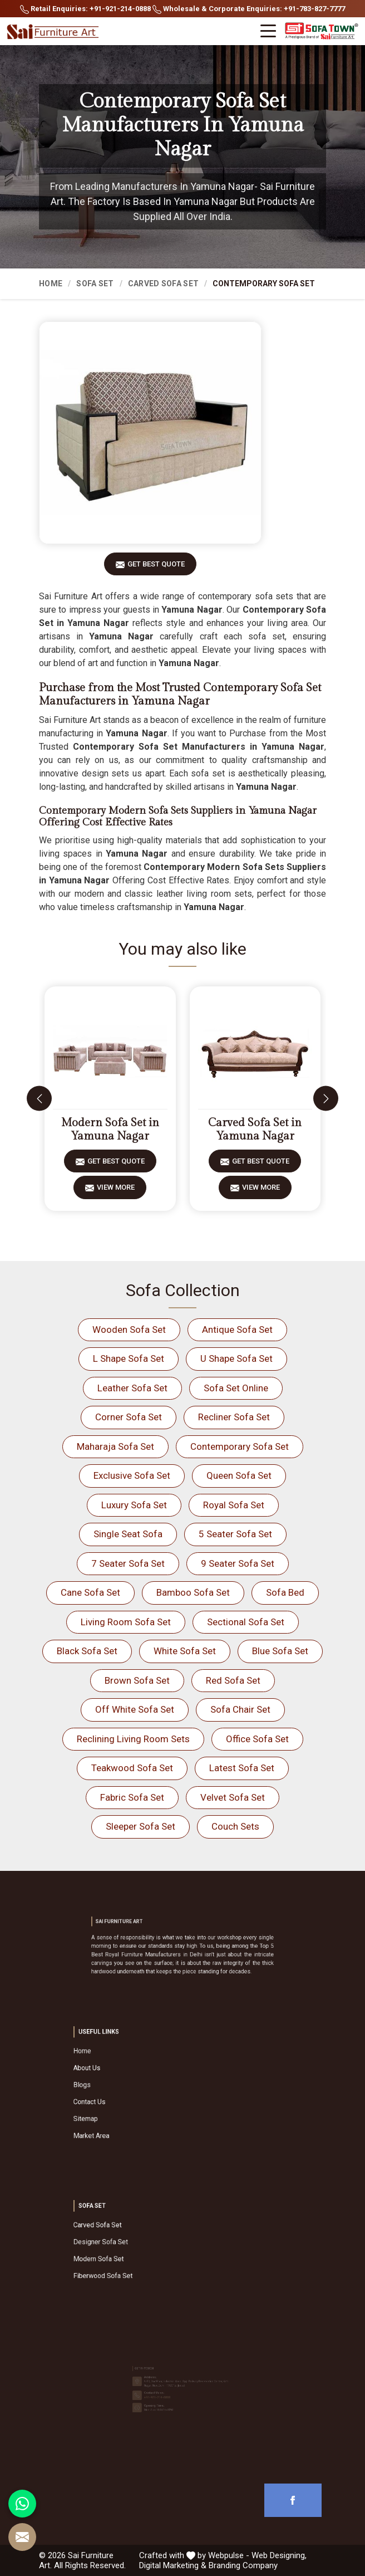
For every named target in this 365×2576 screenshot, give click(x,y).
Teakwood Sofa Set (132, 1767)
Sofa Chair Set (240, 1709)
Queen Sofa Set (239, 1475)
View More (115, 1191)
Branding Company (243, 2565)
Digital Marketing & (172, 2565)
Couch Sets (235, 1826)
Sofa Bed (285, 1592)
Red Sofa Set (233, 1680)
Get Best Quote (156, 568)
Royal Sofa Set (233, 1505)
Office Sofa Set (257, 1738)
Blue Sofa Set (280, 1650)
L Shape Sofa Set (128, 1358)
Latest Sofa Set (241, 1767)
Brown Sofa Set (137, 1680)
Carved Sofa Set (163, 283)
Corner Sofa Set (128, 1417)
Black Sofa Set (87, 1650)
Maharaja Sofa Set (115, 1446)
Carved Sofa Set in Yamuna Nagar (255, 1129)
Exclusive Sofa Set (131, 1475)
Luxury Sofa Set (134, 1505)
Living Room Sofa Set (126, 1621)
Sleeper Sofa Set (140, 1826)
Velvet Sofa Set (232, 1797)
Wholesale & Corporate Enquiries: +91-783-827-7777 (248, 9)
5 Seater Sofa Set (235, 1533)
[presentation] (39, 1098)
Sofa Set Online (236, 1388)
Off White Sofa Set (134, 1709)
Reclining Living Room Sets (133, 1738)
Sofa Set (95, 283)
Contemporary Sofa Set (239, 1446)
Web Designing (278, 2555)
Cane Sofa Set (90, 1592)
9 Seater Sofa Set (237, 1563)
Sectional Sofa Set (245, 1621)
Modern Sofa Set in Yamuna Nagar (110, 1129)
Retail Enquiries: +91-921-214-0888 (85, 9)
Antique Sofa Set (237, 1329)
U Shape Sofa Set (236, 1358)
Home (50, 283)
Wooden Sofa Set (129, 1329)
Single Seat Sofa (127, 1533)
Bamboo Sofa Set (193, 1592)
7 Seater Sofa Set (128, 1563)
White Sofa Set (185, 1650)
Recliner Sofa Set (234, 1417)
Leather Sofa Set (132, 1388)
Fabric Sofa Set (132, 1797)
